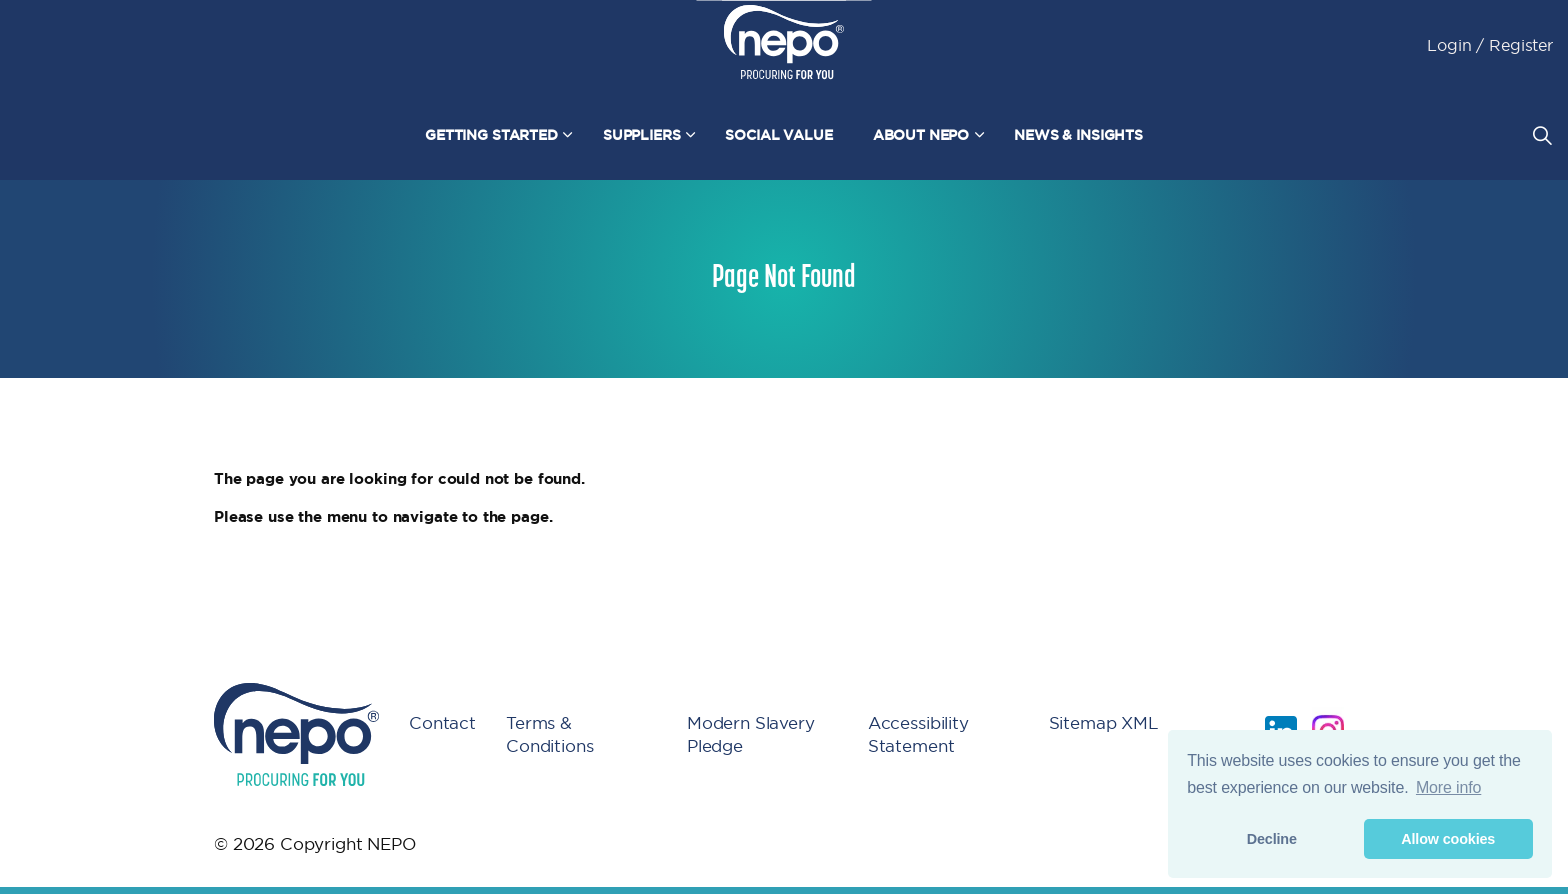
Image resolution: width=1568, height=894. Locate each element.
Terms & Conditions (550, 734)
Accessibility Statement (918, 734)
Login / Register (1490, 45)
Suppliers (642, 135)
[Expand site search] (1542, 135)
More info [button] (1448, 787)
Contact (442, 722)
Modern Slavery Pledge (751, 734)
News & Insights (1078, 135)
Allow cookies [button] (1448, 839)
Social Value (778, 135)
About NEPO (921, 135)
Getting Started (491, 135)
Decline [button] (1272, 839)
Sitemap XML (1104, 722)
